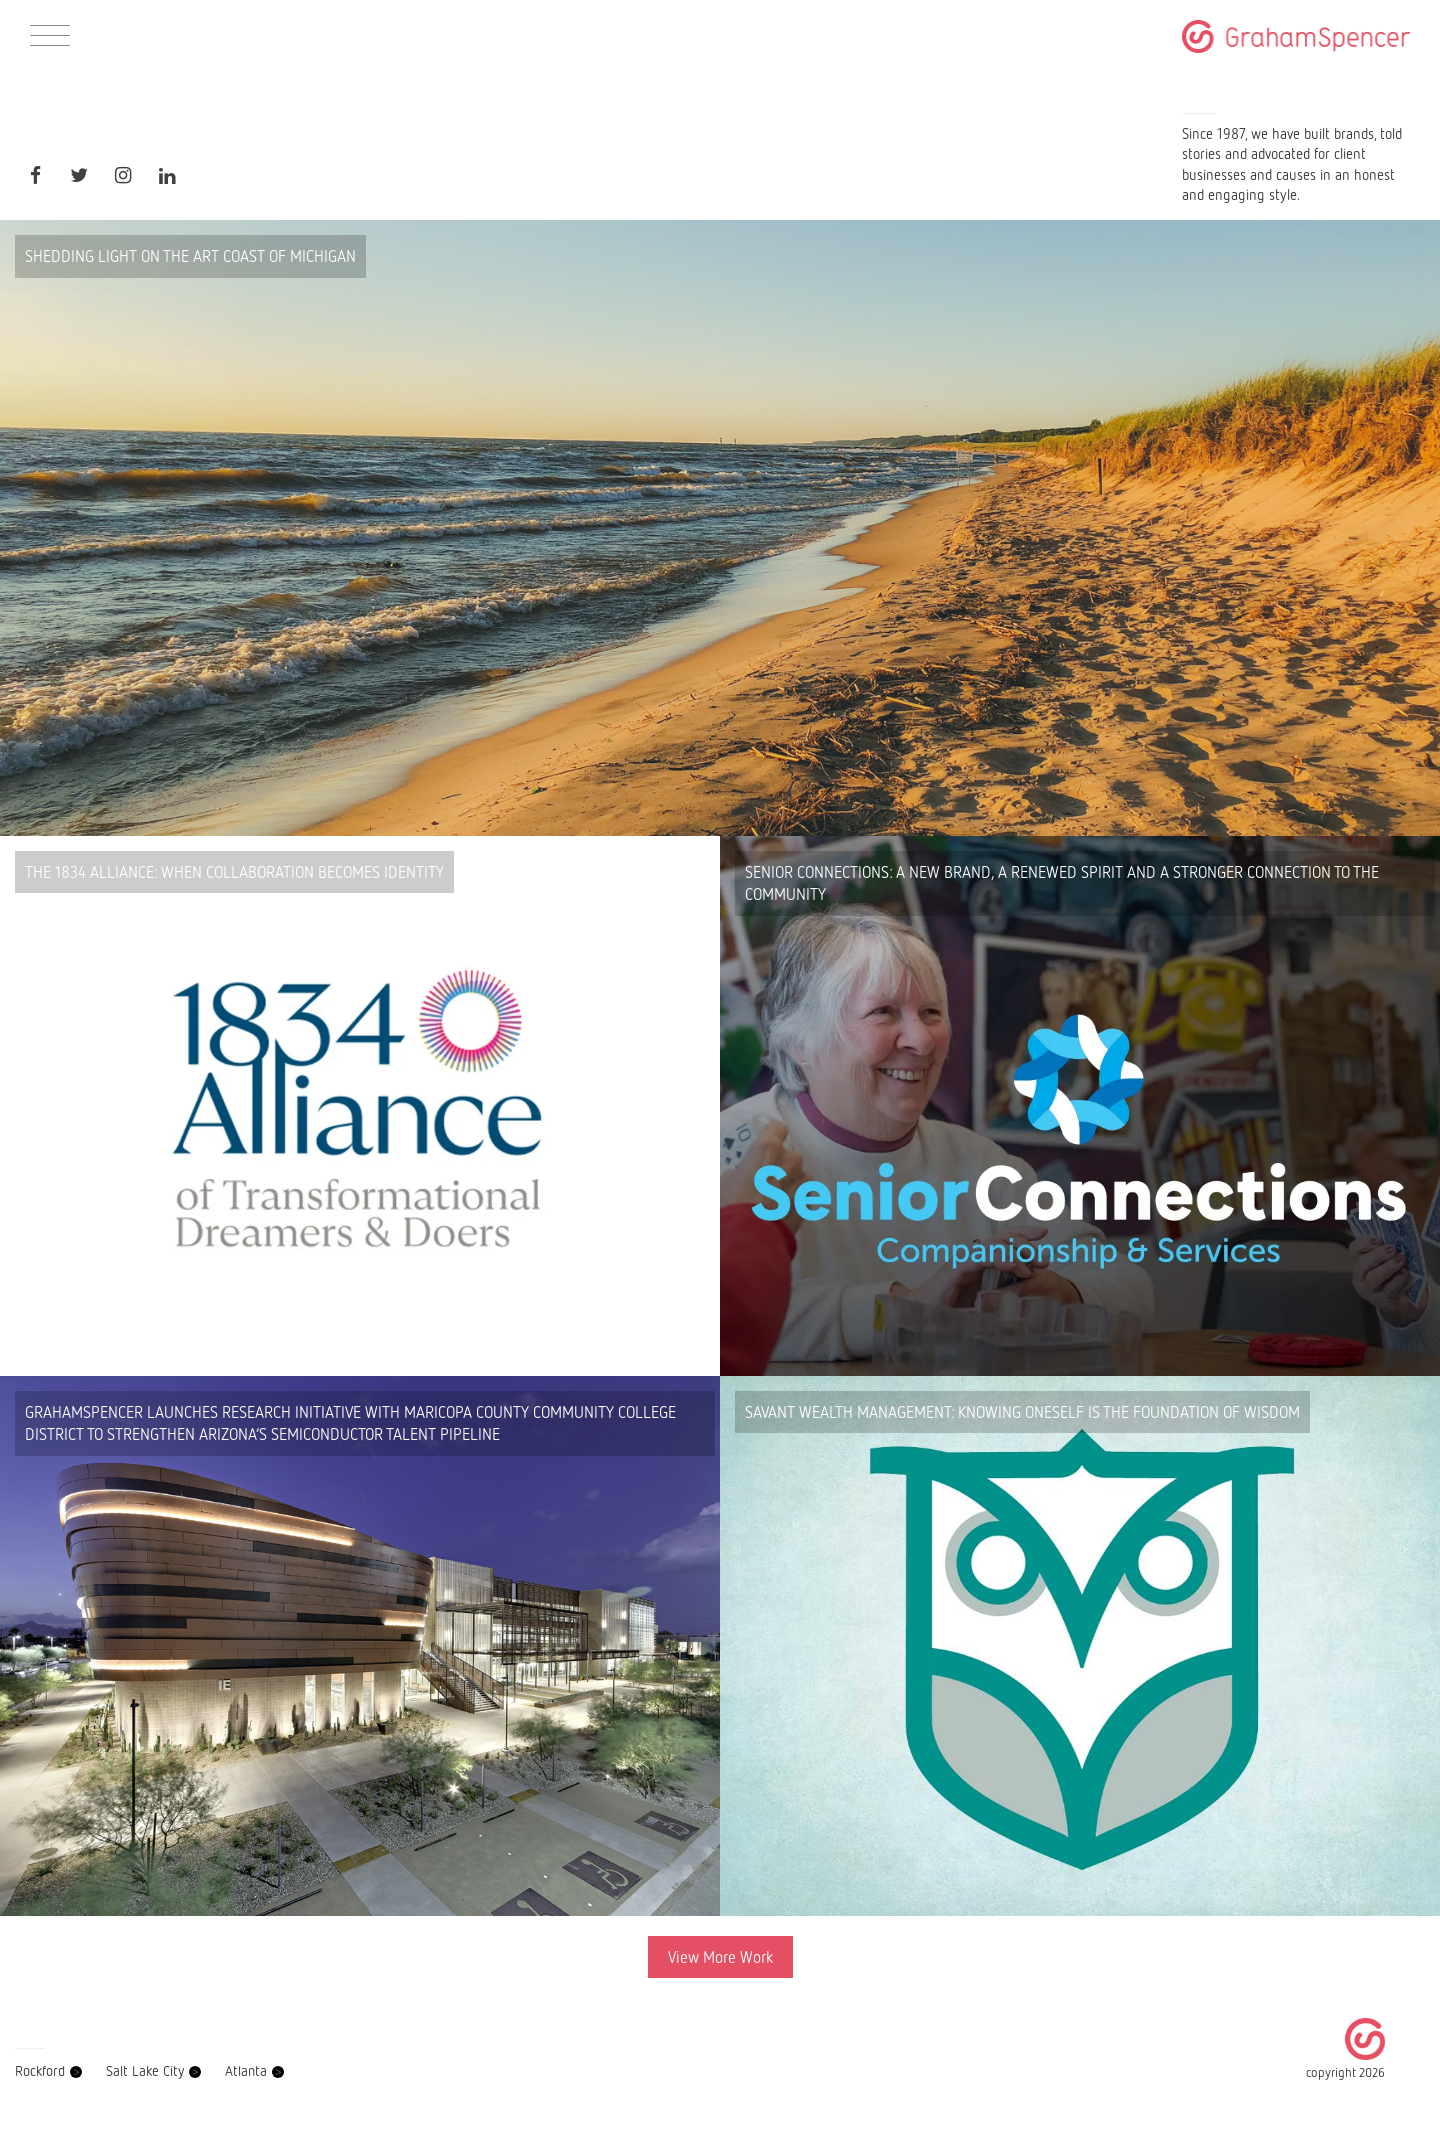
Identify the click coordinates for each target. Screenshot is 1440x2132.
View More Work (720, 1957)
